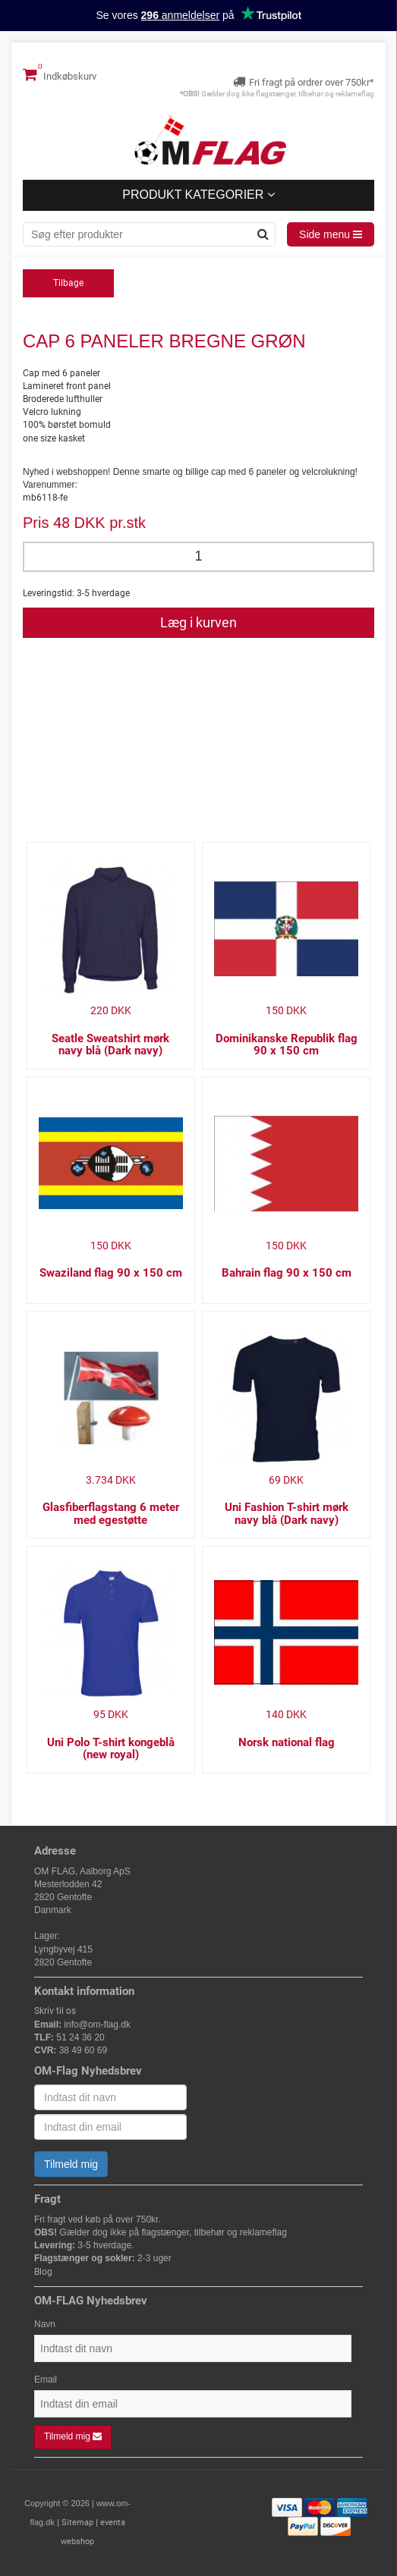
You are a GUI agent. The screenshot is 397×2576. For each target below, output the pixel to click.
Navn (44, 2324)
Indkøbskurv (59, 74)
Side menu (330, 234)
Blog (43, 2272)
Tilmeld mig (71, 2164)
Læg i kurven (198, 622)
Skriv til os (55, 2011)
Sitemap (77, 2522)
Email (45, 2379)
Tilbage (68, 283)
